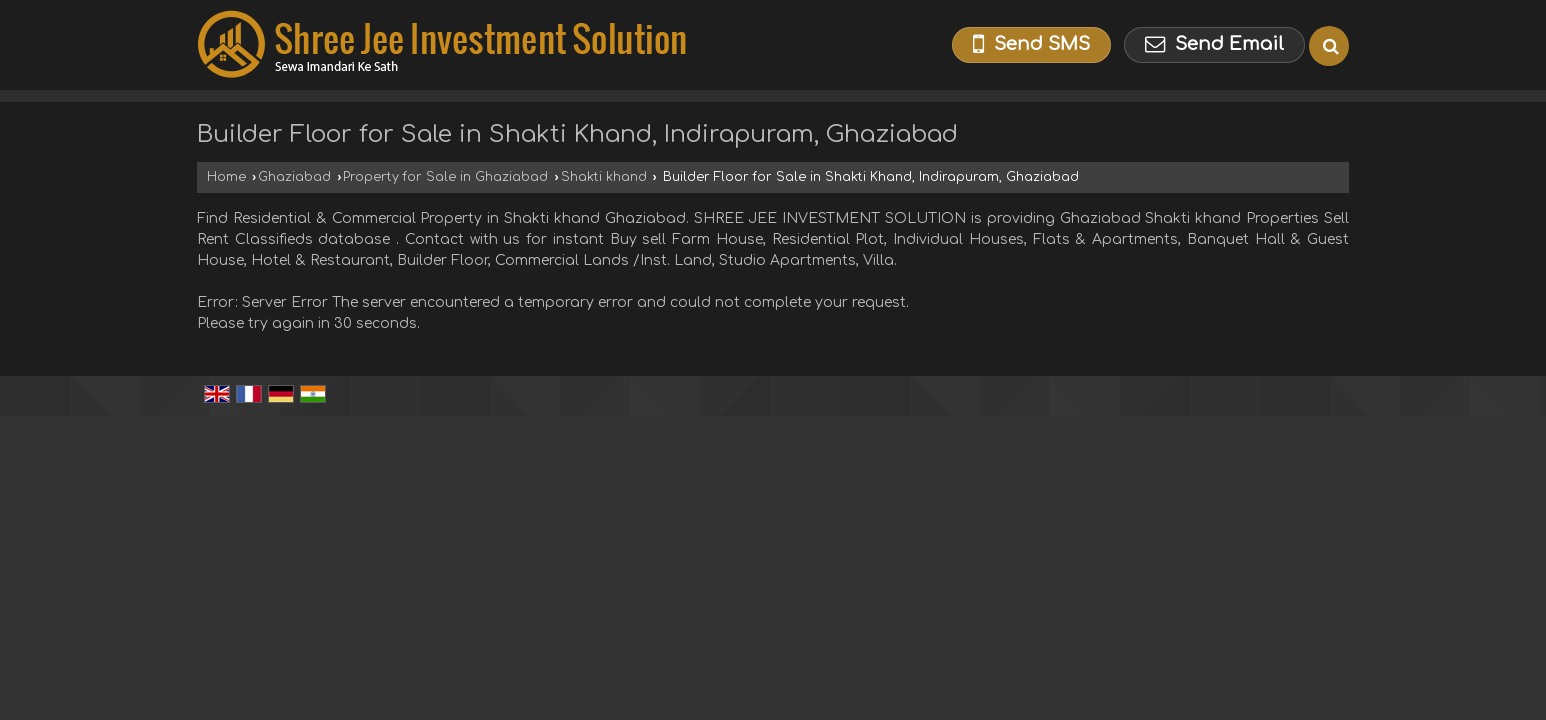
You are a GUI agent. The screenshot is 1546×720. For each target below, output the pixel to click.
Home (226, 177)
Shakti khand (604, 177)
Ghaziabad (294, 177)
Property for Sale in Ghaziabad (445, 177)
